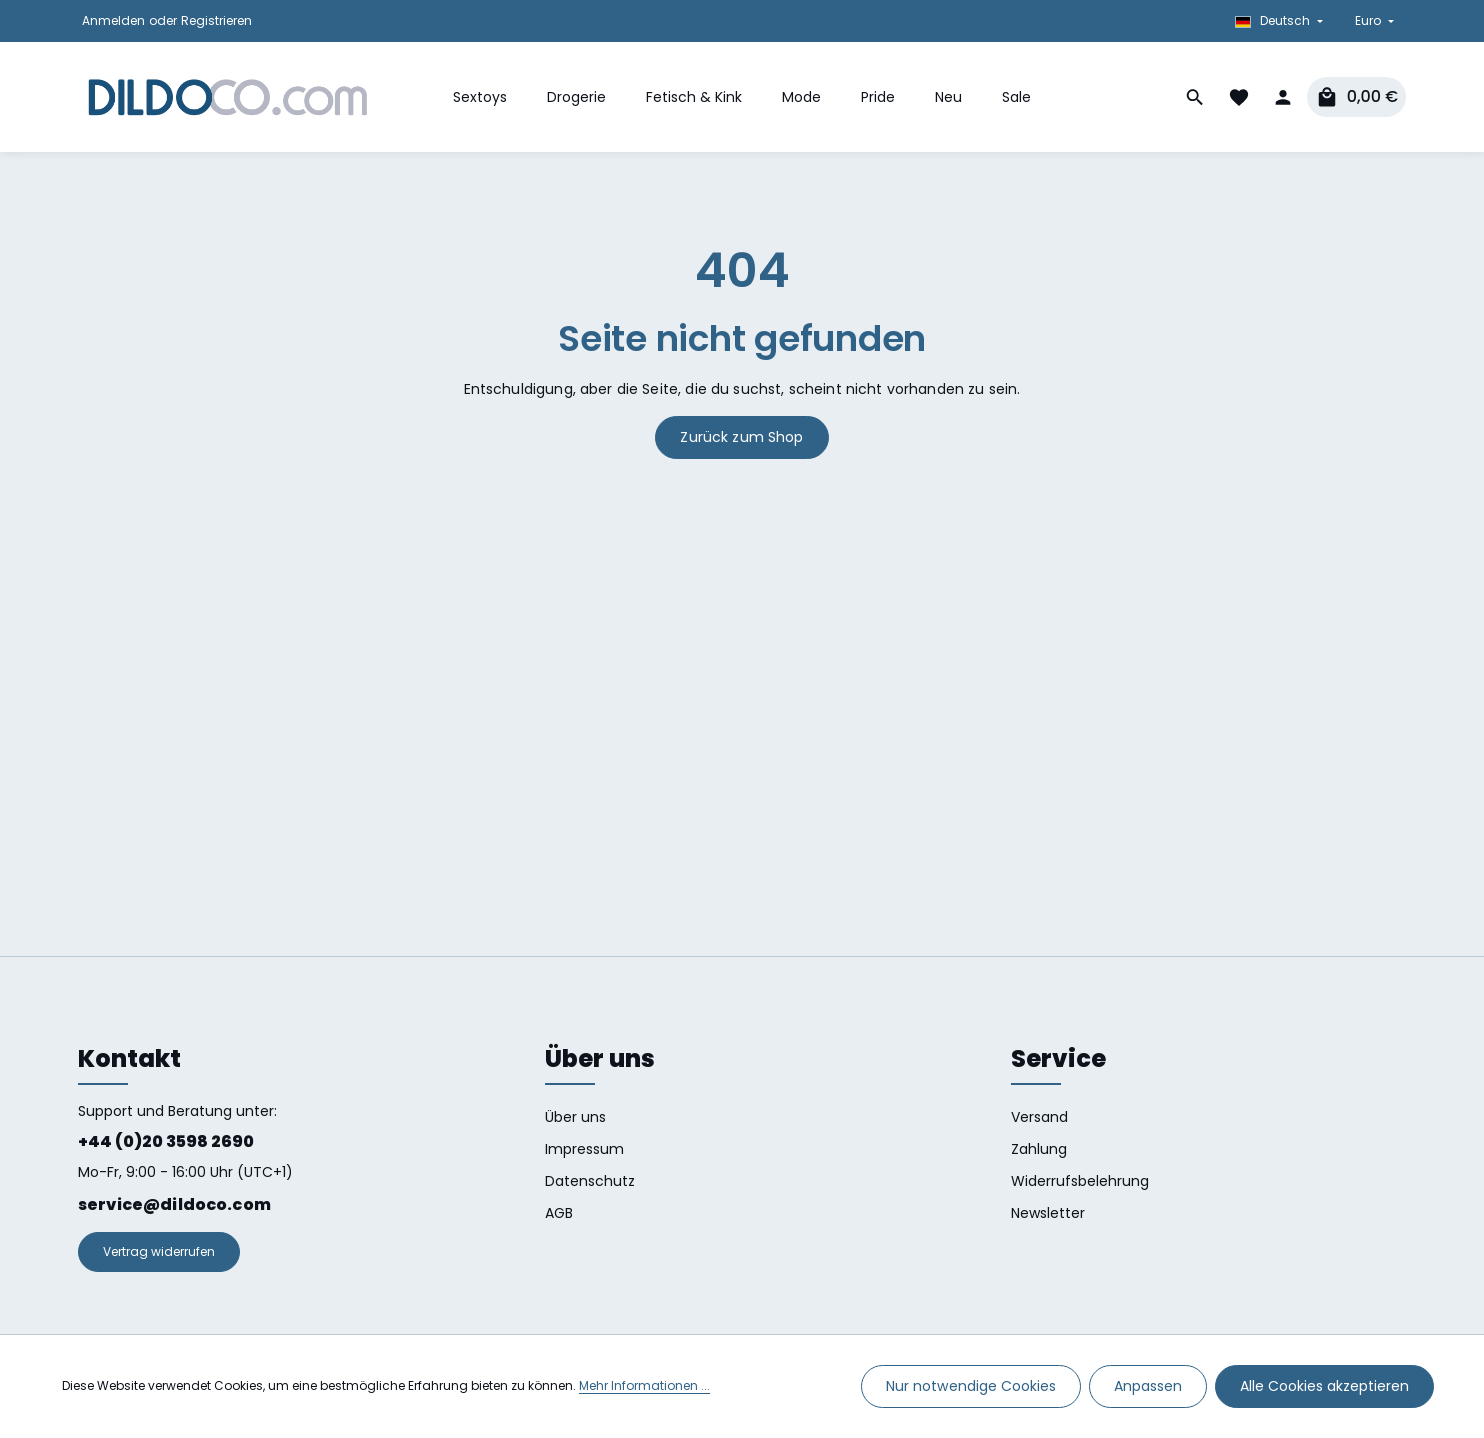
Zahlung (1039, 1149)
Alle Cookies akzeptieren (1324, 1386)
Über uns (575, 1117)
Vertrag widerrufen (159, 1251)
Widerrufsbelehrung (1080, 1181)
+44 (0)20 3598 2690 (166, 1141)
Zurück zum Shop (741, 437)
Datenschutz (590, 1181)
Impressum (584, 1149)
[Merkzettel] (1239, 97)
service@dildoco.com (174, 1204)
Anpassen (1148, 1386)
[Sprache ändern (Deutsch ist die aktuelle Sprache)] (1279, 21)
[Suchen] (1195, 97)
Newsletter (1048, 1213)
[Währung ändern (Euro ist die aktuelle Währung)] (1372, 21)
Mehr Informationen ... (644, 1386)
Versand (1039, 1117)
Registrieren (216, 20)
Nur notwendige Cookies (971, 1386)
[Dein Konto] (1283, 97)
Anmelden (113, 20)
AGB (559, 1213)
